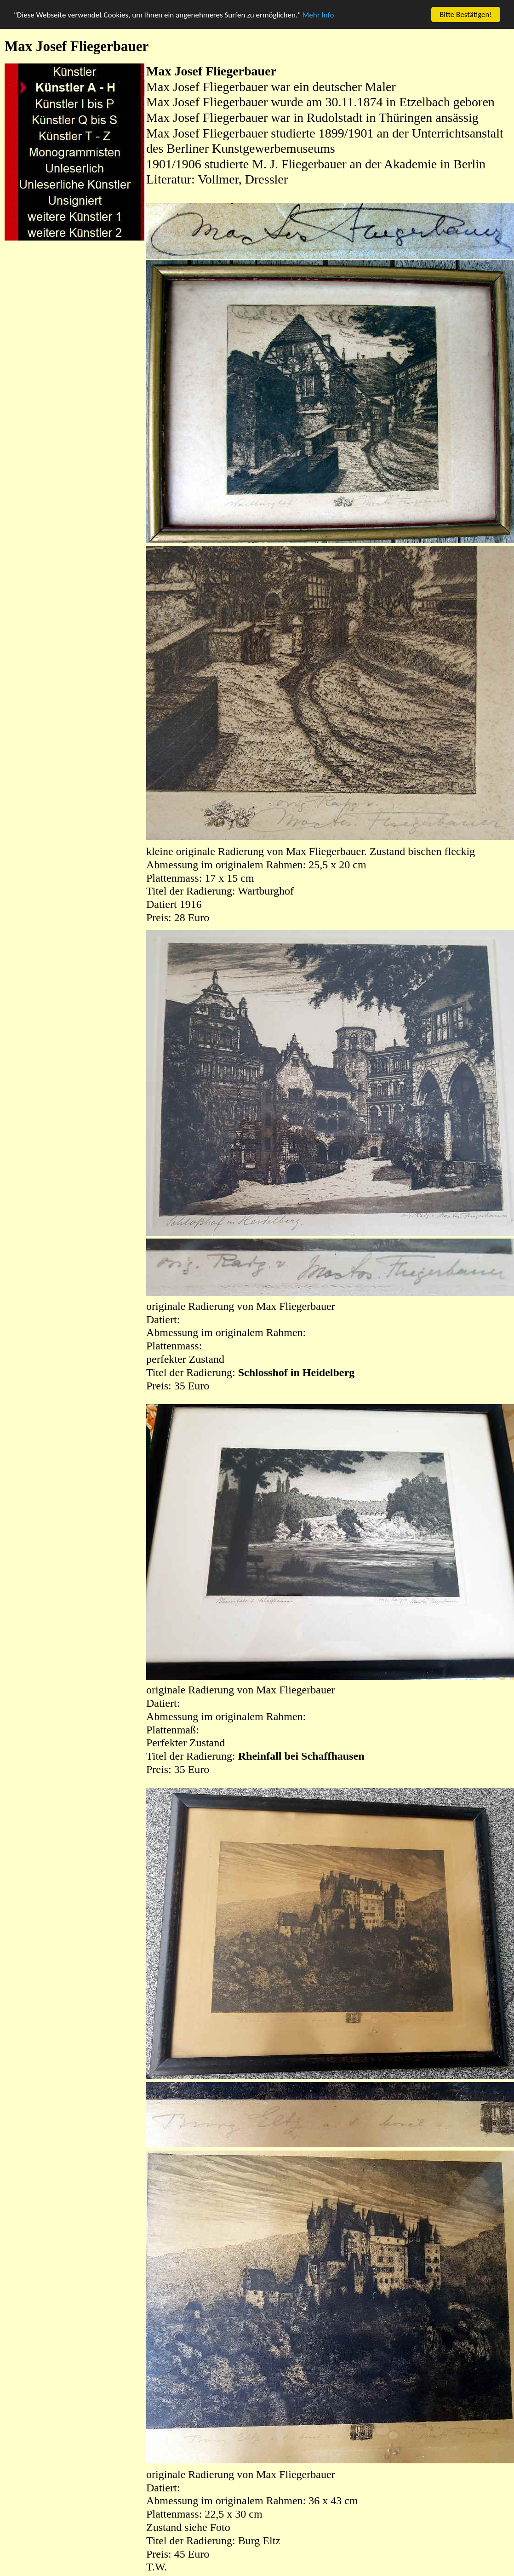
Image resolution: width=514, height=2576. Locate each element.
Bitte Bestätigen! (466, 14)
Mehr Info (318, 15)
